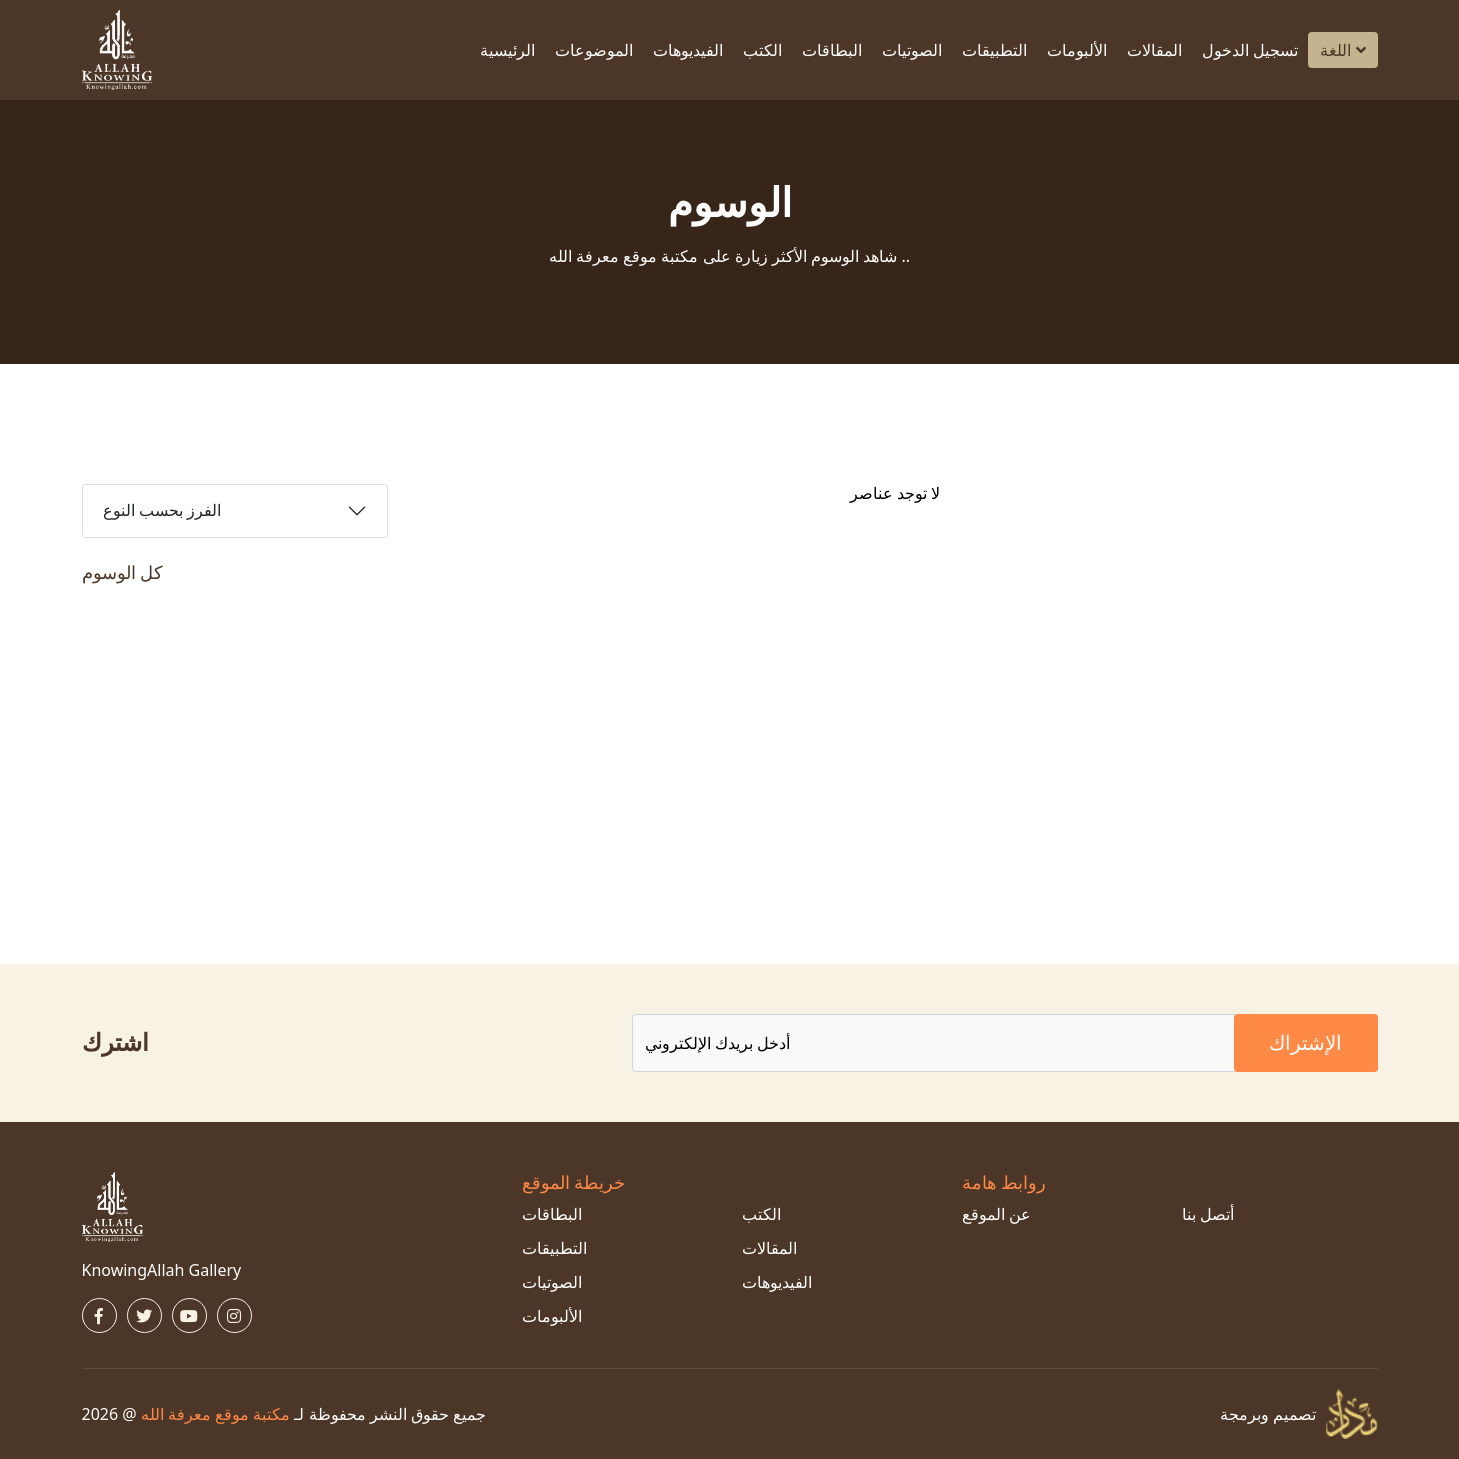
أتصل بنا (1208, 1214)
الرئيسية (507, 50)
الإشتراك (1305, 1042)
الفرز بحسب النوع (162, 510)
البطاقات (832, 50)
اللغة (1342, 50)
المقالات (1154, 50)
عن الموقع (996, 1214)
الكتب (762, 50)
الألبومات (1077, 50)
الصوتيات (912, 50)
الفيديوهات (688, 50)
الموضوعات (594, 50)
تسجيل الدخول (1250, 50)
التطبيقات (994, 50)
